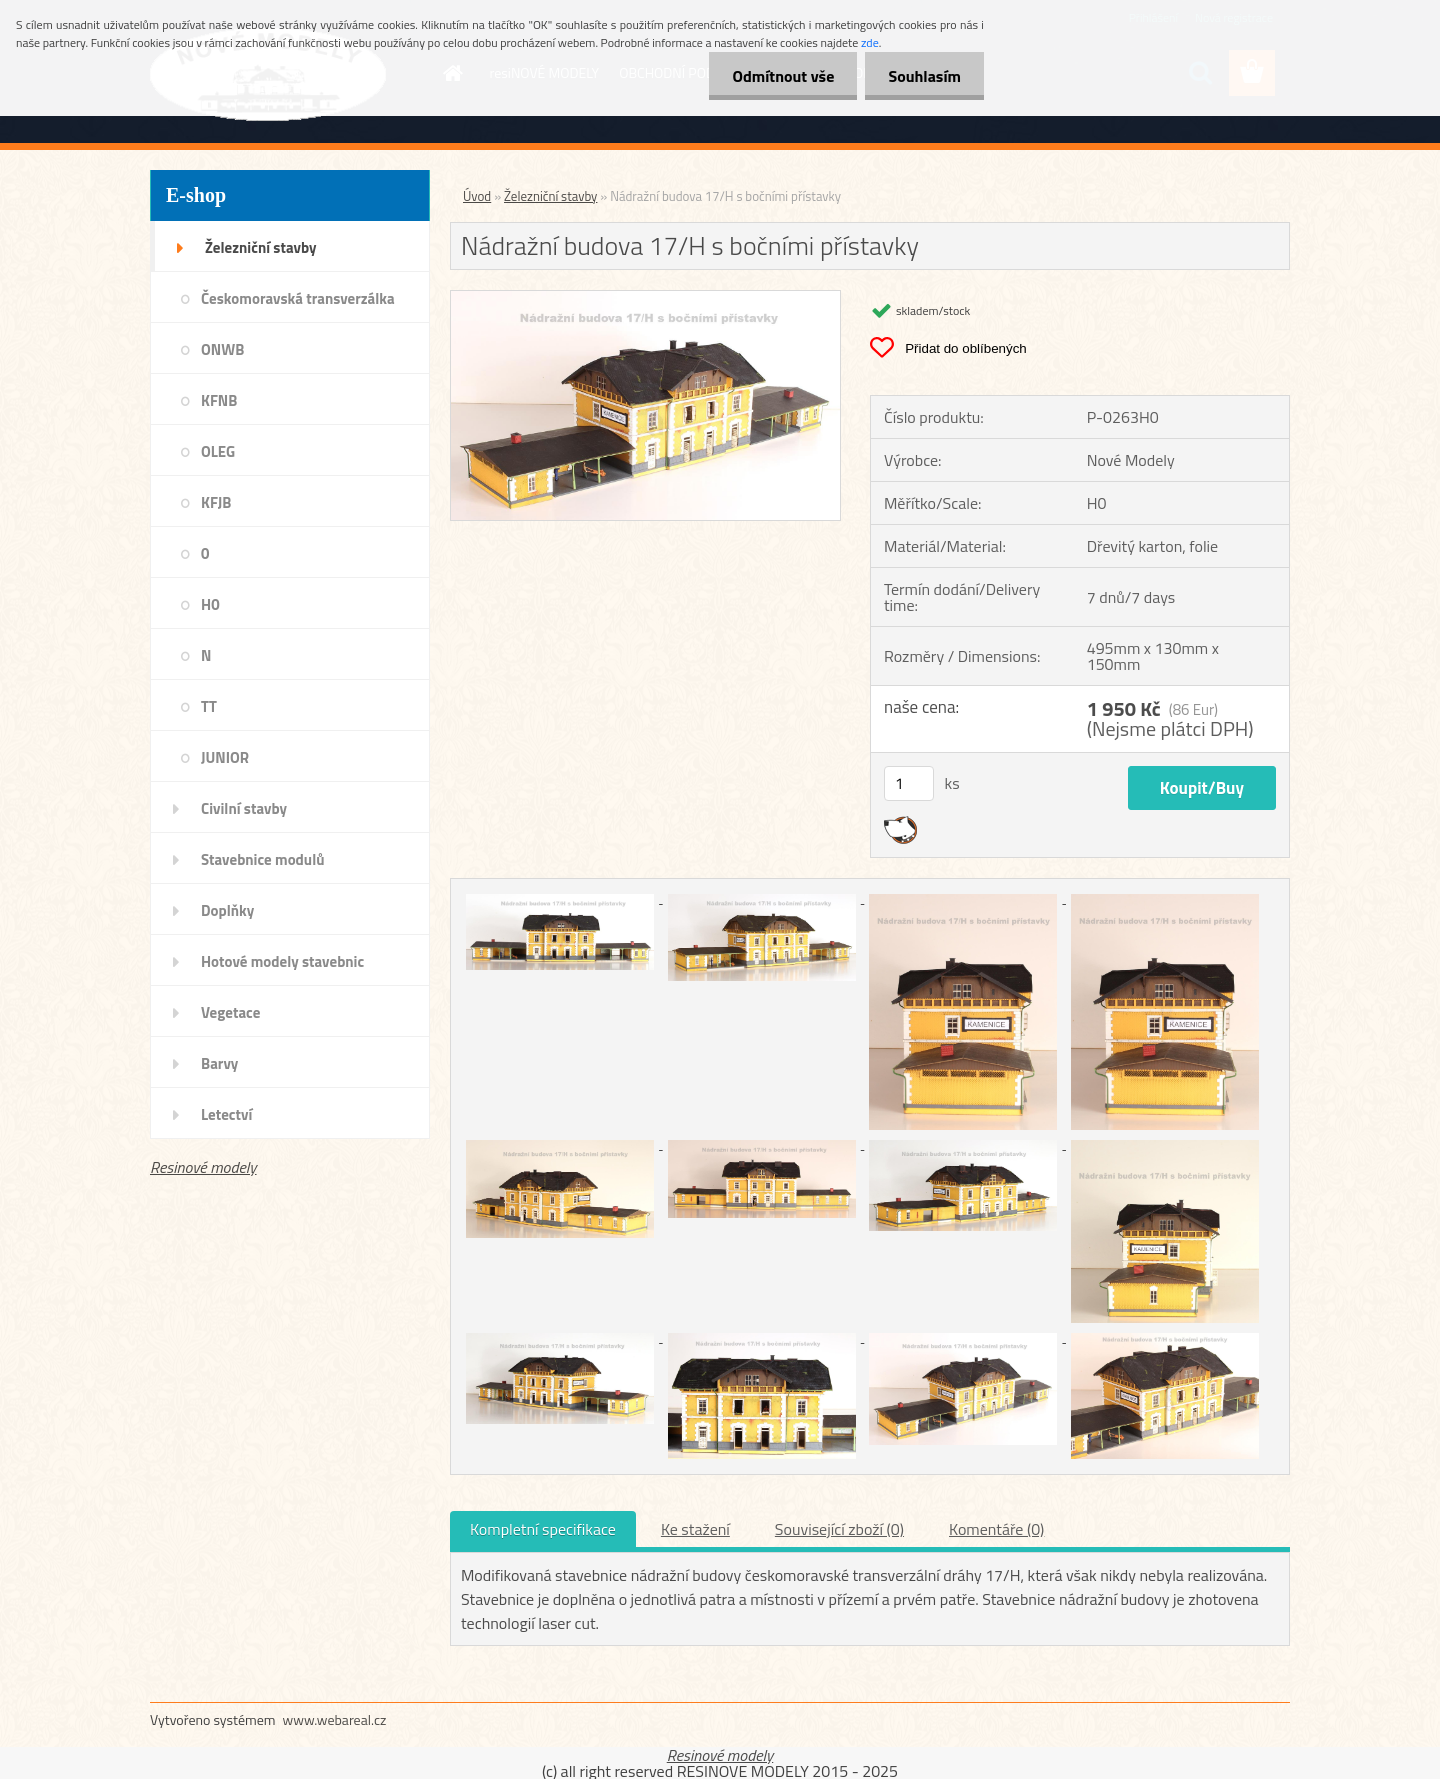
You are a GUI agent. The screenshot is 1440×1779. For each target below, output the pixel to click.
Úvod (477, 196)
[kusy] (909, 783)
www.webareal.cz (335, 1719)
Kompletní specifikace (543, 1529)
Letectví (226, 1114)
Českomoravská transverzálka (298, 298)
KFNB (219, 400)
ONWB (222, 349)
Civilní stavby (244, 808)
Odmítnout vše (778, 76)
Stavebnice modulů (262, 859)
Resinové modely (203, 1167)
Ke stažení (695, 1529)
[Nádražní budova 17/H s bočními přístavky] (645, 299)
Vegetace (230, 1012)
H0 (210, 604)
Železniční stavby (260, 247)
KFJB (216, 502)
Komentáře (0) (996, 1529)
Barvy (219, 1063)
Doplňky (227, 910)
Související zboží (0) (839, 1529)
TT (209, 706)
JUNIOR (225, 757)
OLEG (218, 451)
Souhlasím (922, 76)
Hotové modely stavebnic (282, 961)
